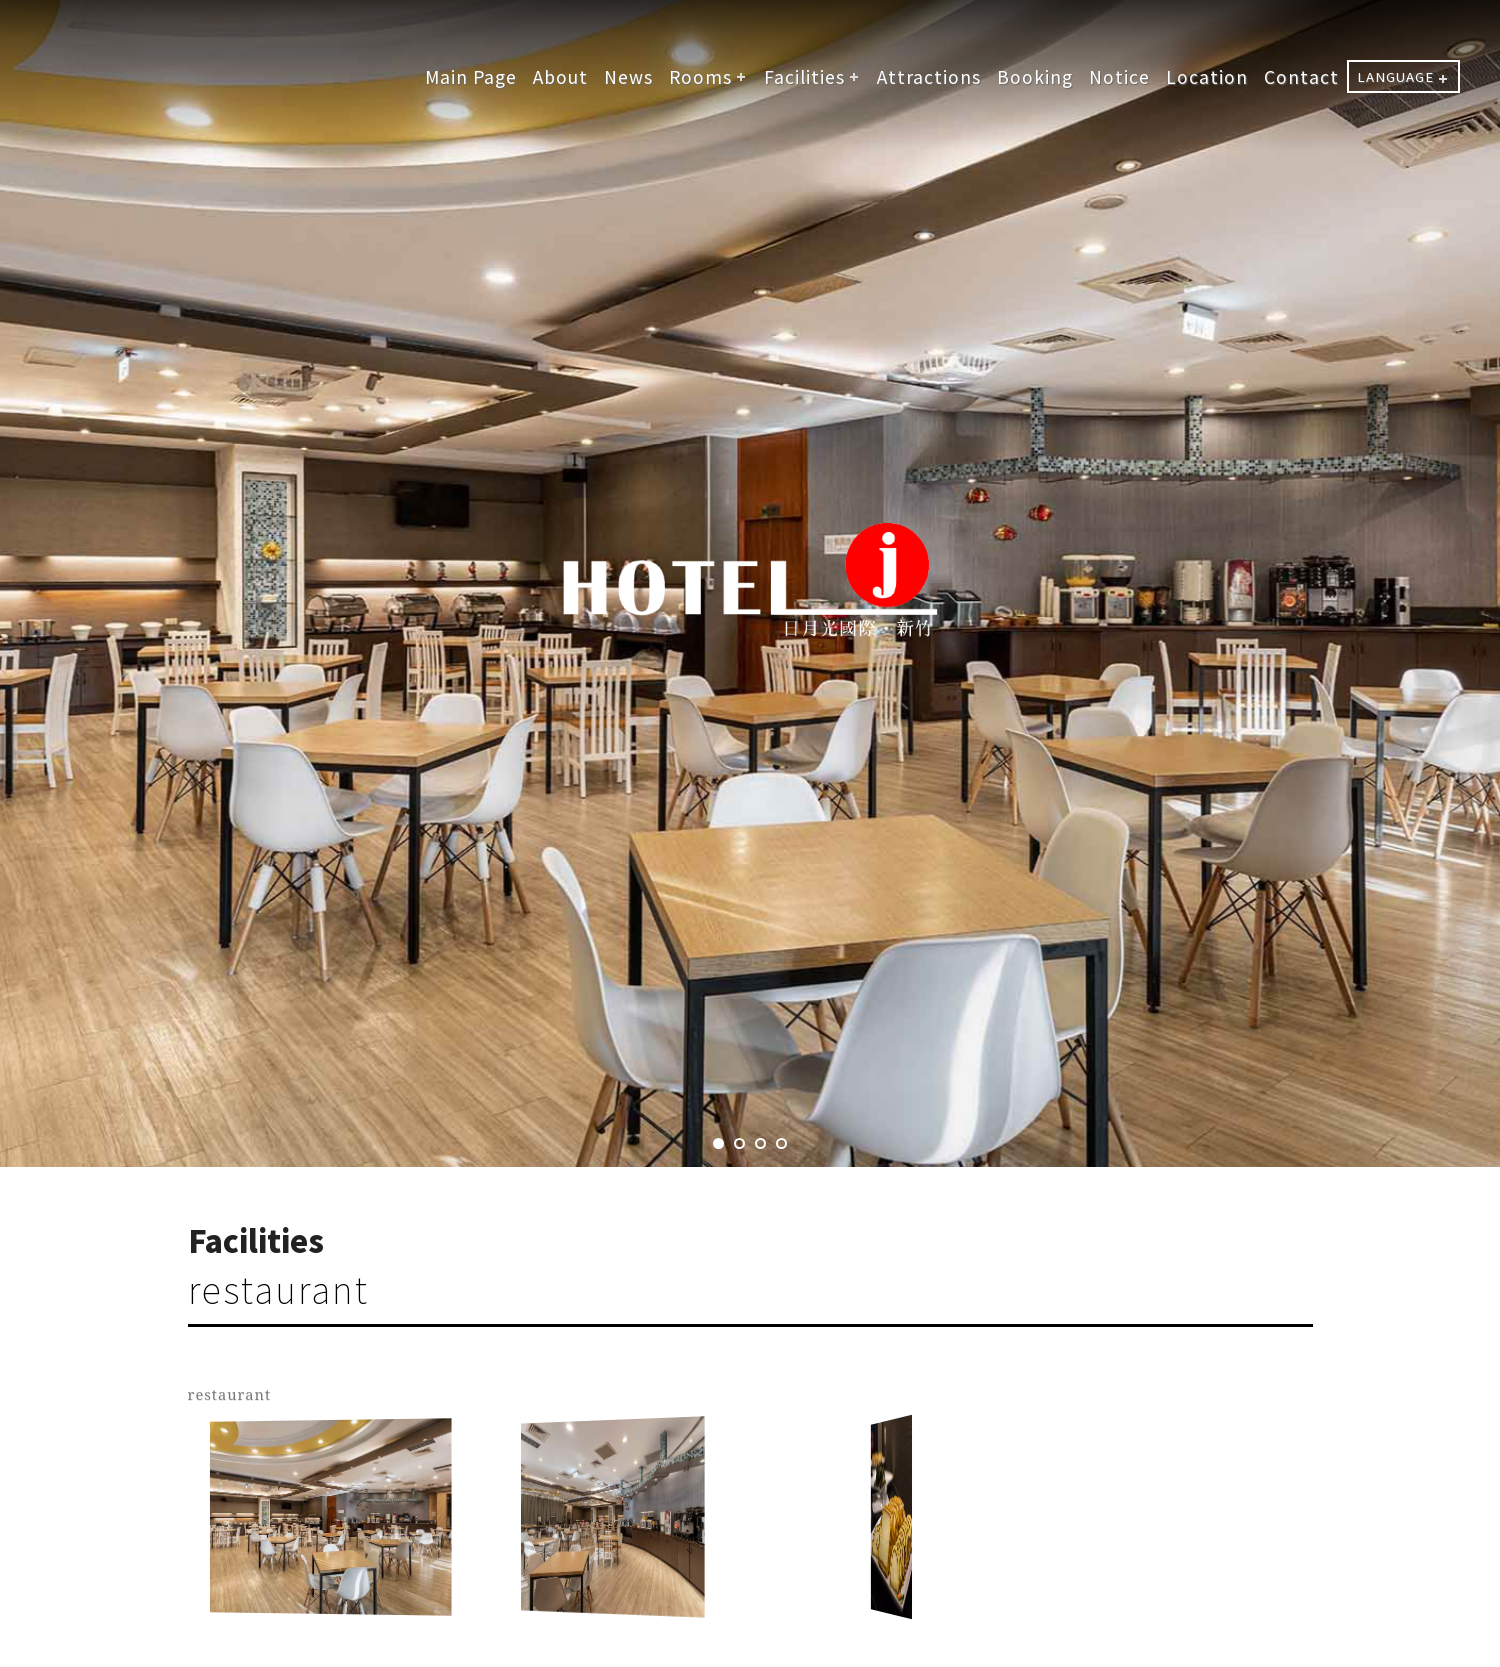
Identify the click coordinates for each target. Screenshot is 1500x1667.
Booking (1035, 76)
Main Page (471, 76)
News (628, 76)
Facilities (804, 76)
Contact (1301, 76)
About (560, 76)
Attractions (929, 76)
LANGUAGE (1395, 76)
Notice (1119, 76)
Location (1207, 76)
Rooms (700, 76)
